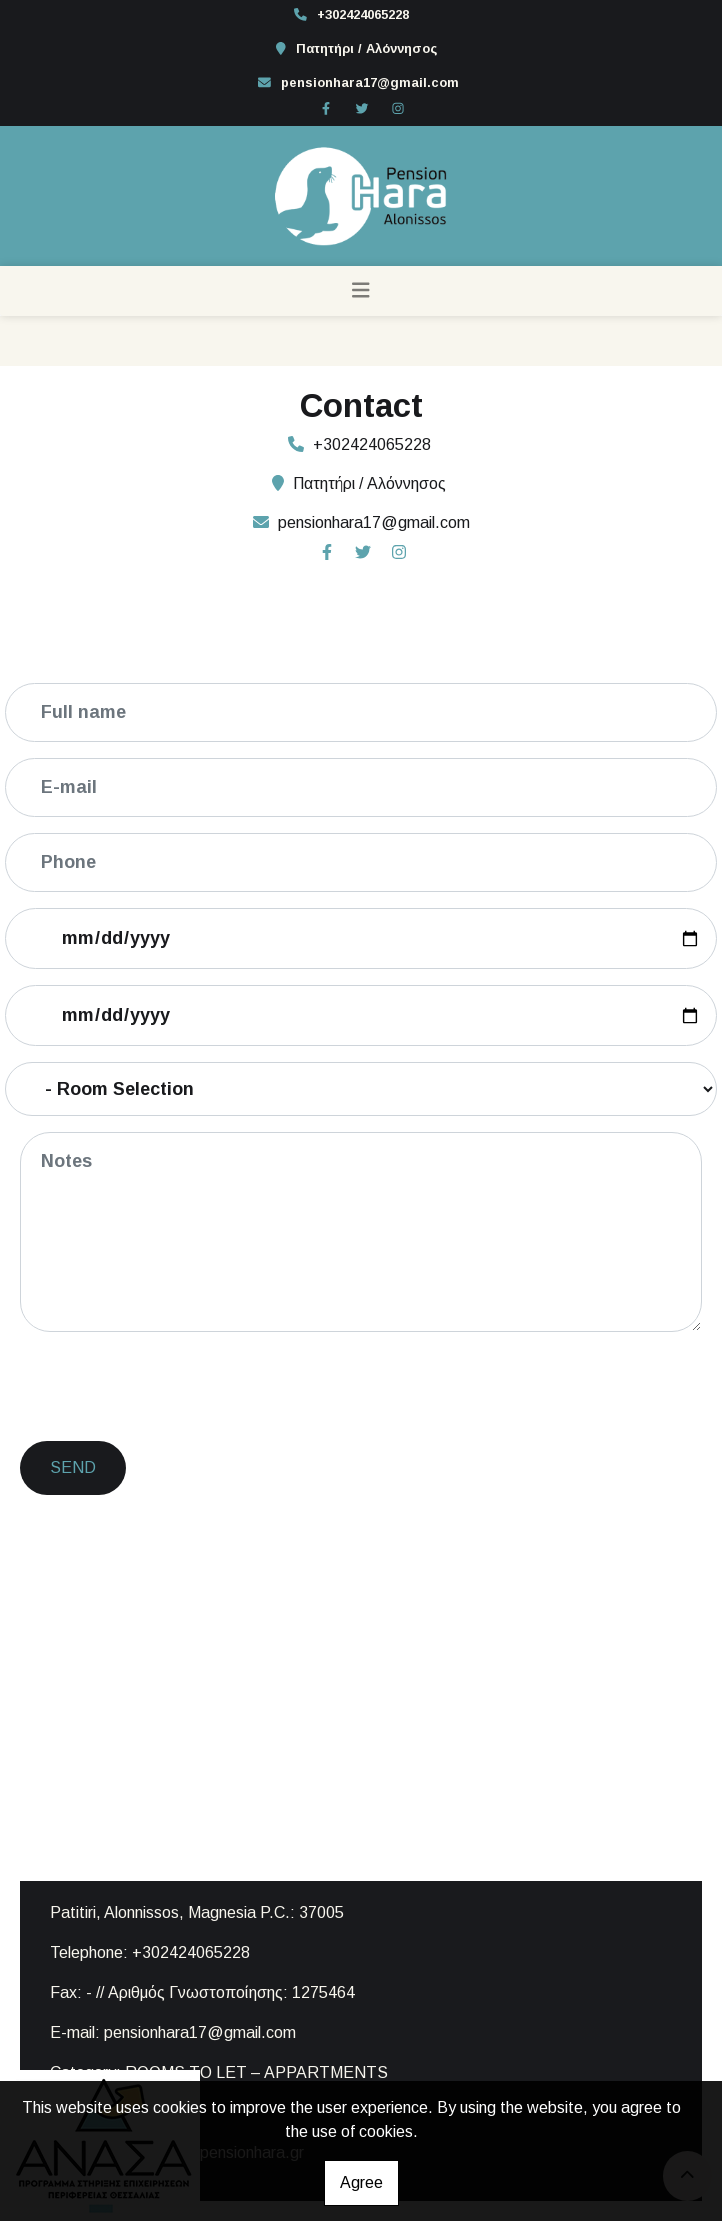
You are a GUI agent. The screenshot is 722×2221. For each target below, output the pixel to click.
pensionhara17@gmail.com (370, 82)
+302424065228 (363, 14)
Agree (361, 2182)
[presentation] (176, 1387)
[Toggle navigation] (361, 291)
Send (73, 1467)
